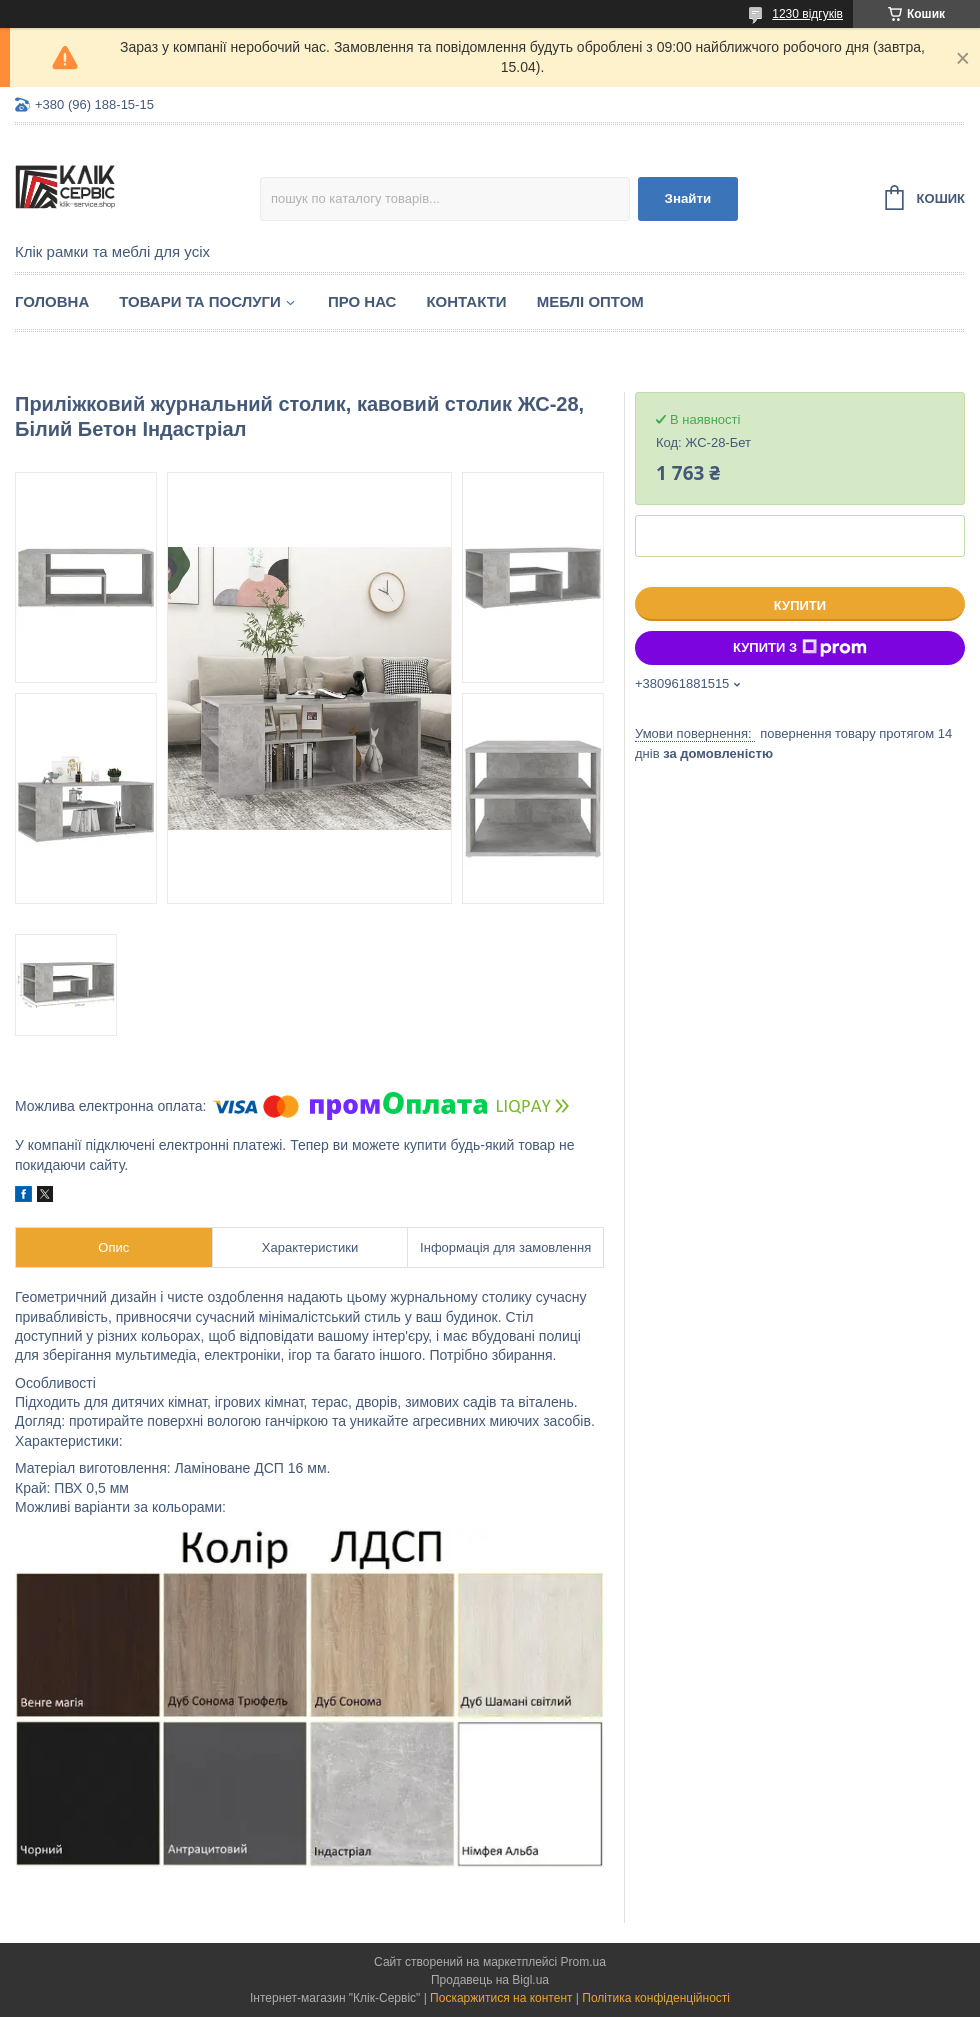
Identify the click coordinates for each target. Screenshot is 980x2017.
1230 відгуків (807, 14)
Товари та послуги (200, 301)
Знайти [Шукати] (688, 198)
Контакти (466, 301)
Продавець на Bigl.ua (490, 1980)
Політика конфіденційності (656, 1998)
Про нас (362, 301)
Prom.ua (583, 1962)
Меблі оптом (590, 301)
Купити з (800, 648)
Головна (52, 301)
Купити (800, 605)
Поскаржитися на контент (501, 1998)
